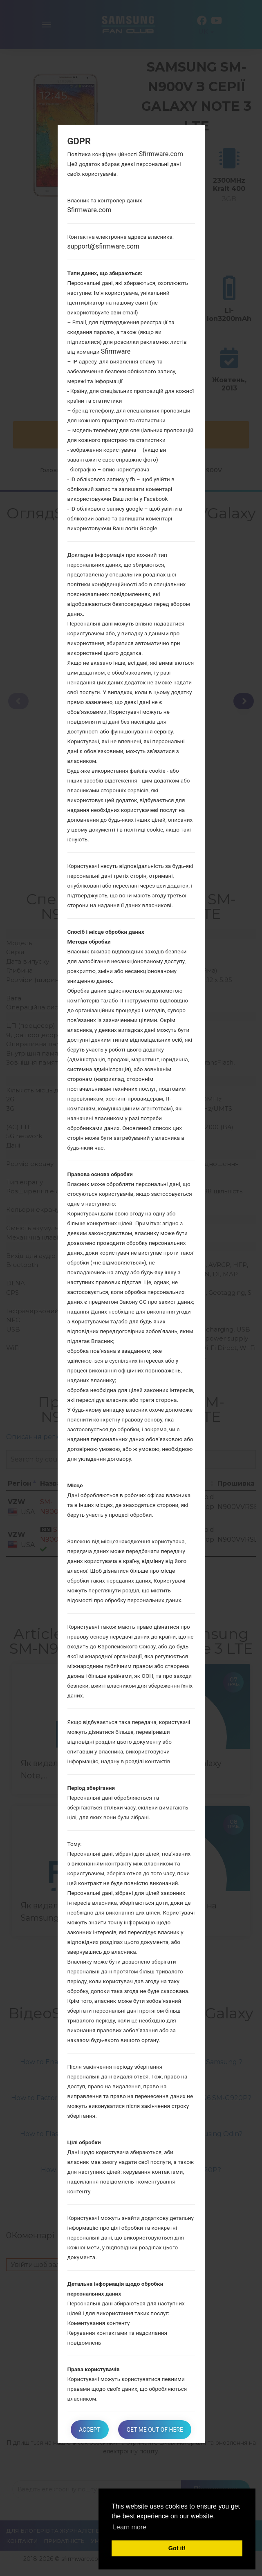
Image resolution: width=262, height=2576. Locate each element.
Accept (89, 2429)
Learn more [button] (129, 2527)
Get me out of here (154, 2429)
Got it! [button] (177, 2548)
